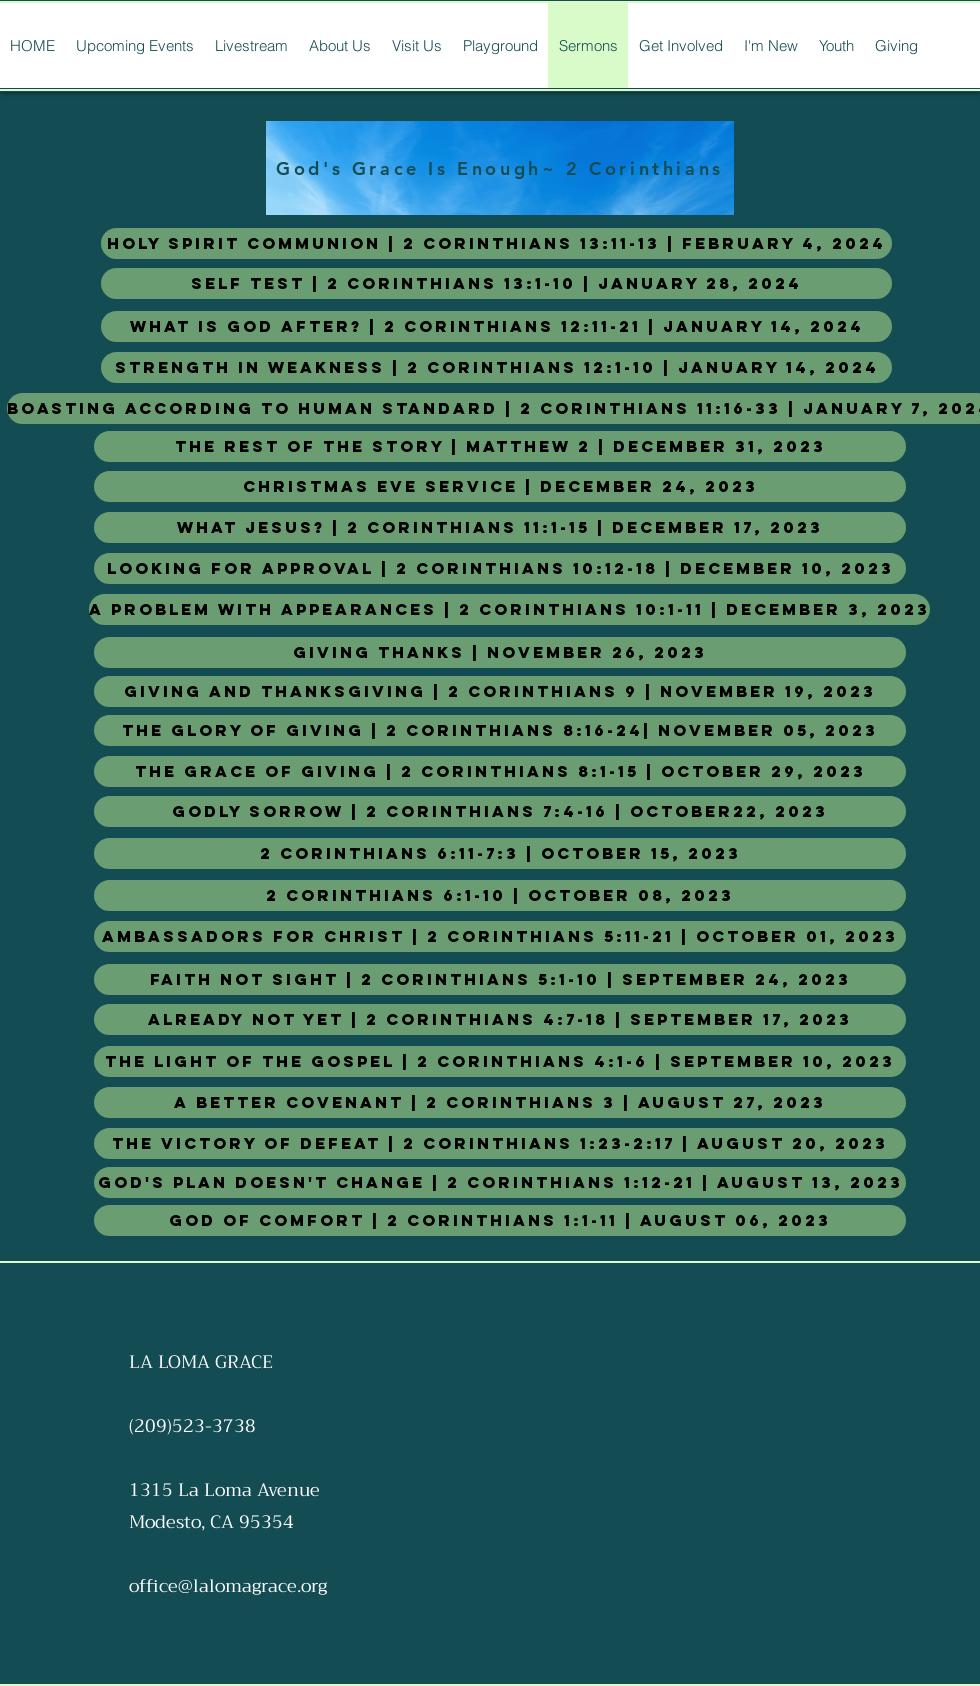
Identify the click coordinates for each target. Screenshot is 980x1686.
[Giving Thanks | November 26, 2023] (500, 652)
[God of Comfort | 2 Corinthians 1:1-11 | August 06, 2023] (500, 1220)
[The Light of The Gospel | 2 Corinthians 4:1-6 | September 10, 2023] (500, 1061)
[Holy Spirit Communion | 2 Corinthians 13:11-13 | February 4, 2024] (496, 243)
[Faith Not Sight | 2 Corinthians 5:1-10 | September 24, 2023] (500, 979)
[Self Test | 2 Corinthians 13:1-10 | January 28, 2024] (496, 283)
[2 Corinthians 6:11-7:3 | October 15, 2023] (500, 853)
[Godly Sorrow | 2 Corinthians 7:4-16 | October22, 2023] (500, 811)
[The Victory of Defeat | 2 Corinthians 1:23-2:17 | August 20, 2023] (500, 1143)
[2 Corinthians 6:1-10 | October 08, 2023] (500, 895)
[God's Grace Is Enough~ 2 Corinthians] (500, 168)
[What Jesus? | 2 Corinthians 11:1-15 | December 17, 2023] (500, 527)
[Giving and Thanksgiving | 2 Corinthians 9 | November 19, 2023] (500, 691)
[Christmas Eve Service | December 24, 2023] (500, 486)
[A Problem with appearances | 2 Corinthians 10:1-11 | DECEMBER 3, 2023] (509, 609)
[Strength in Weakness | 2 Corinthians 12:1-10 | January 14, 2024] (496, 367)
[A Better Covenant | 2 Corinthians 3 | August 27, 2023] (500, 1102)
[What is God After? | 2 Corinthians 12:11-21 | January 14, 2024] (496, 326)
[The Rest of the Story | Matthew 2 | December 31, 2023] (500, 446)
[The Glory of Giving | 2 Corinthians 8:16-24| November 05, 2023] (500, 730)
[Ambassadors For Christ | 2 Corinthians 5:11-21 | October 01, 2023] (500, 936)
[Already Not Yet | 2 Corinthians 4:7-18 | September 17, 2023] (500, 1019)
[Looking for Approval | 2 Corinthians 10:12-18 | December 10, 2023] (500, 568)
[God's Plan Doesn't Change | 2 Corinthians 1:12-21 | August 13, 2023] (500, 1182)
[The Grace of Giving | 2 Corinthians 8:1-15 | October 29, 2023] (500, 771)
